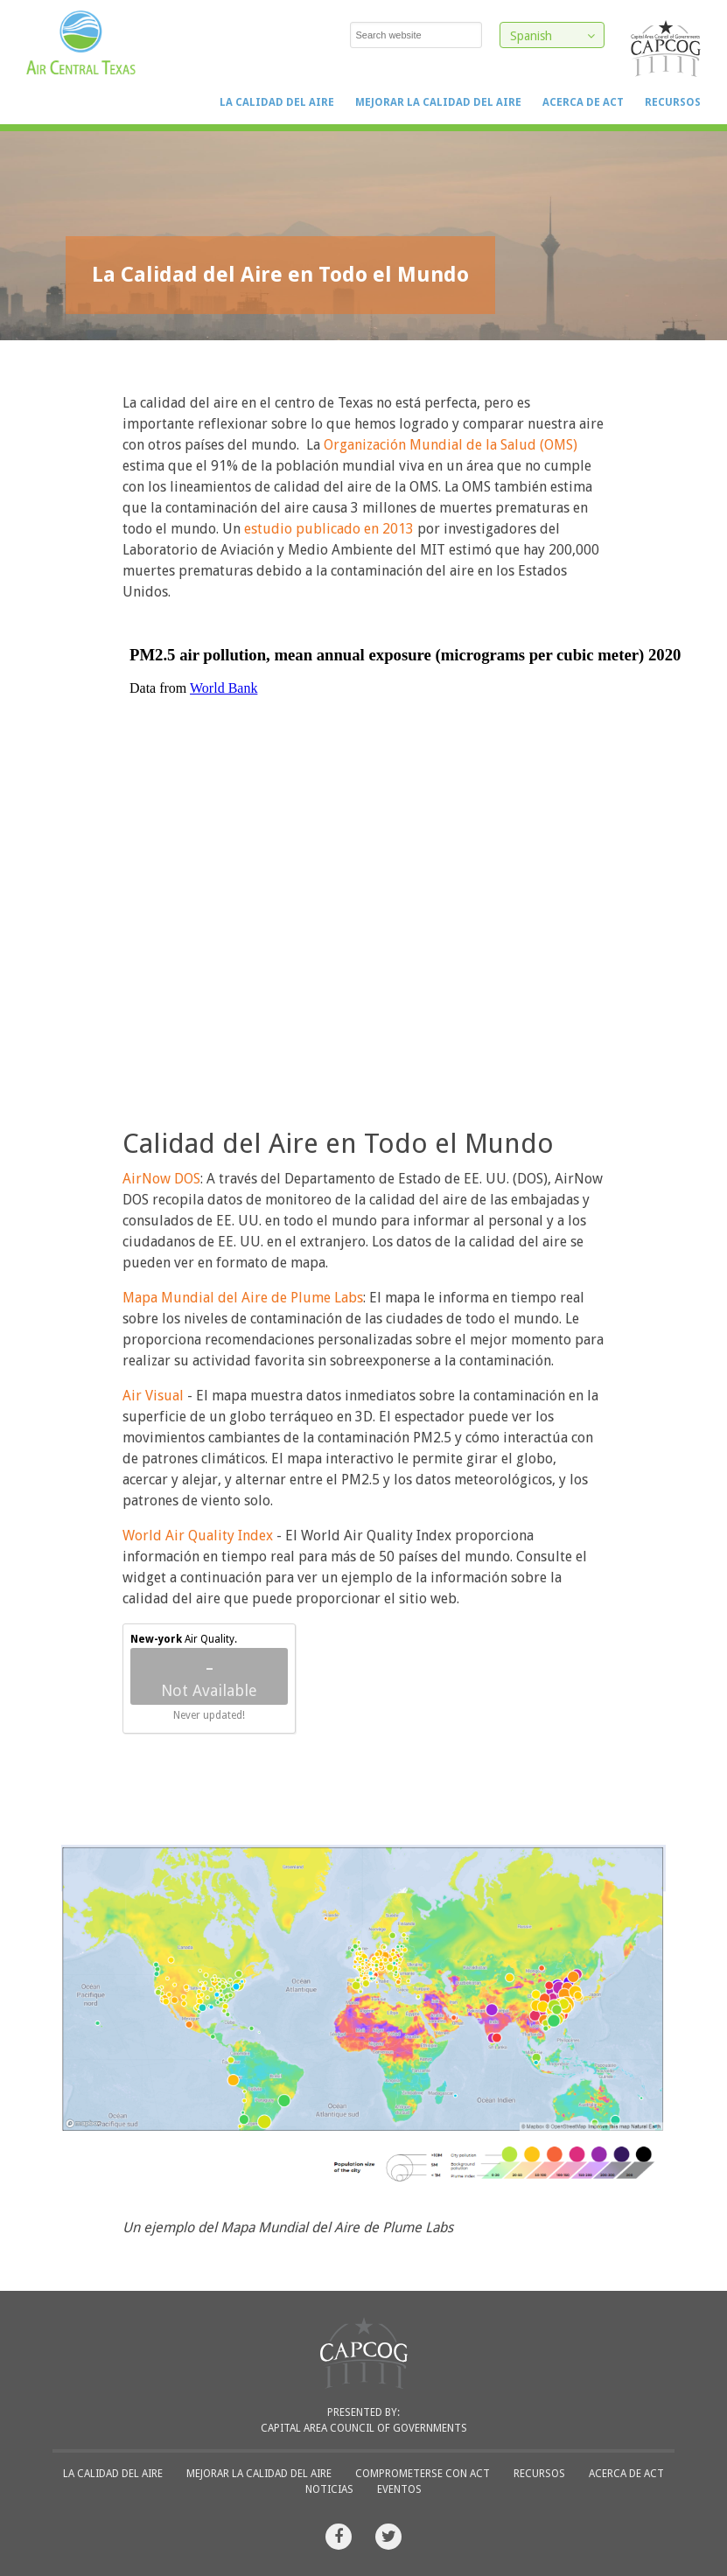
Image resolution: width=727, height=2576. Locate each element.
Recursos (673, 102)
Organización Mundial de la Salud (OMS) (450, 444)
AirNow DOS (161, 1178)
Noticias (329, 2489)
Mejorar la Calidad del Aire (438, 102)
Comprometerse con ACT (422, 2474)
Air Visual (153, 1395)
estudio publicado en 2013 (329, 528)
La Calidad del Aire (277, 102)
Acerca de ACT (583, 102)
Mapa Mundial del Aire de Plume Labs (242, 1297)
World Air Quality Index (197, 1535)
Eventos (399, 2489)
